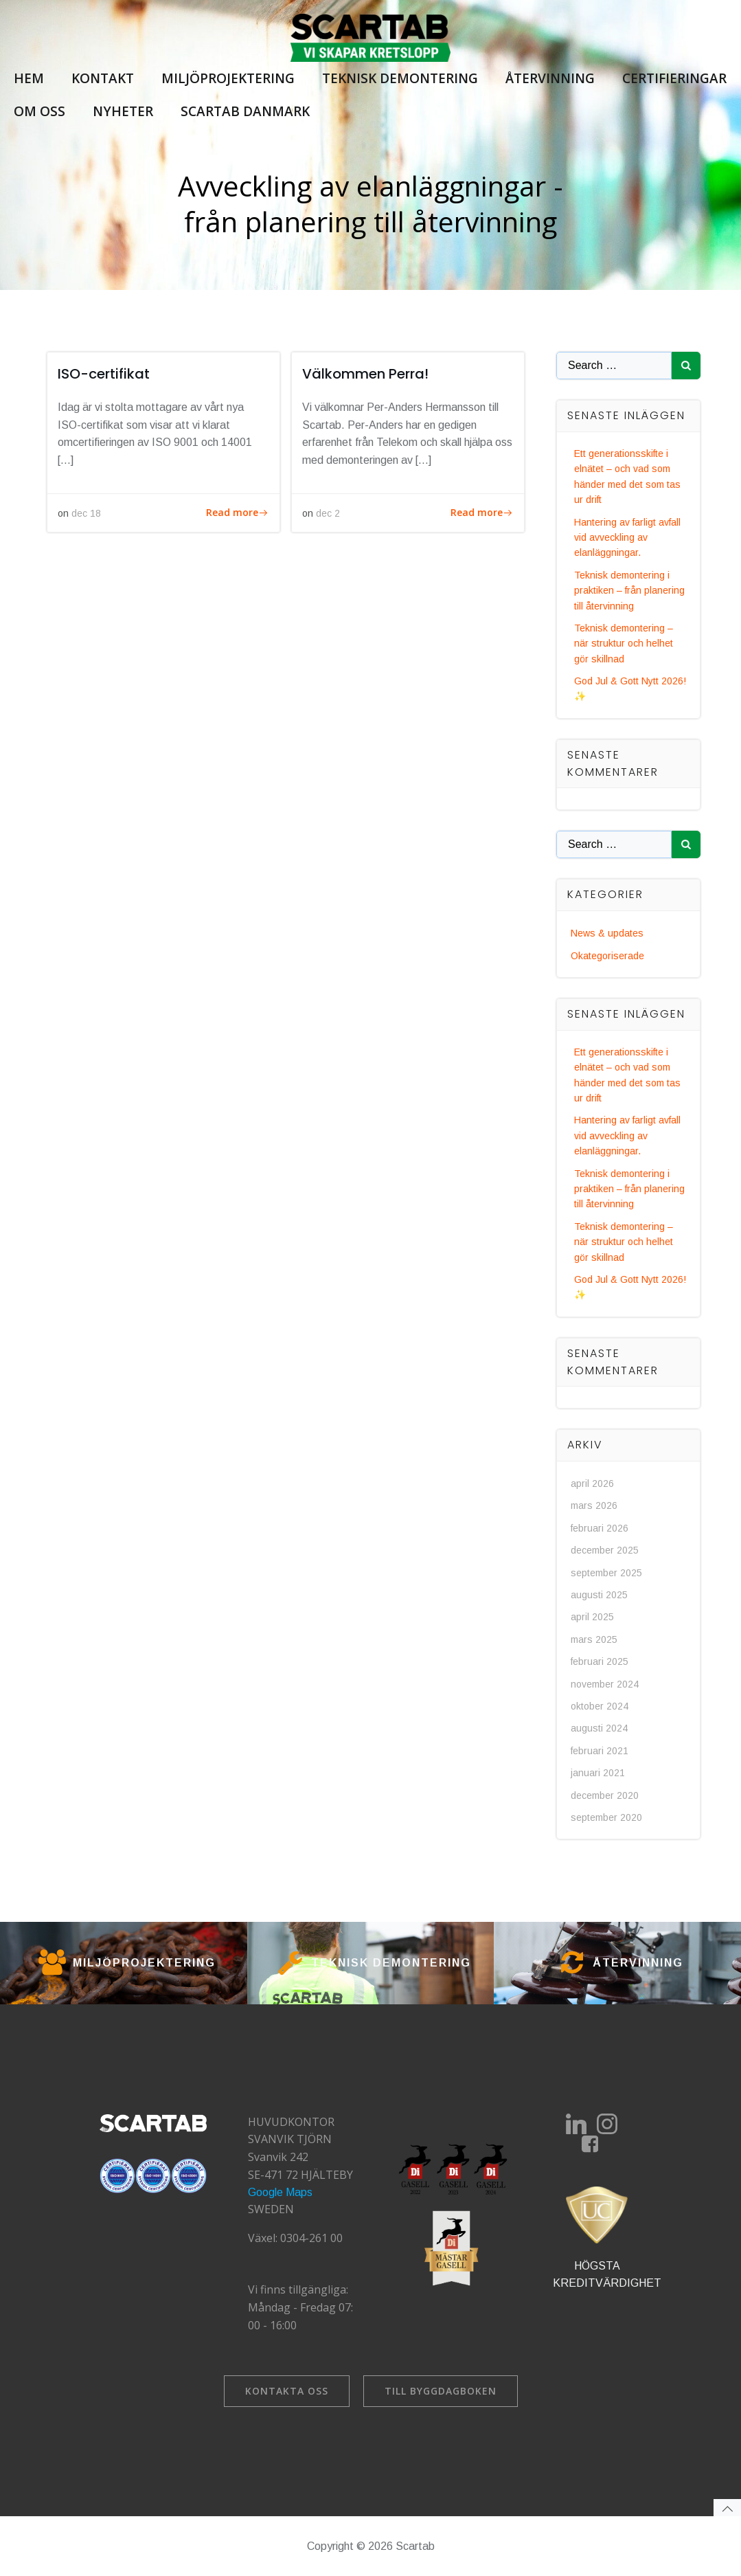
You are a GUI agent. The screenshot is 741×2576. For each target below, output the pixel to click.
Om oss (39, 111)
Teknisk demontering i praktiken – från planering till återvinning (629, 591)
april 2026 (592, 1483)
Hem (29, 78)
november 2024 (605, 1684)
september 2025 (606, 1572)
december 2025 (605, 1550)
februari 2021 (599, 1750)
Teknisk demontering (400, 78)
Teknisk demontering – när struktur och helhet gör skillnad (623, 643)
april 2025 (592, 1616)
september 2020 (606, 1817)
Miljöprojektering (228, 78)
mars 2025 (594, 1639)
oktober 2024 (599, 1706)
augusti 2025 (599, 1594)
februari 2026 (599, 1528)
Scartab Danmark (245, 111)
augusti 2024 (599, 1728)
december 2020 (605, 1795)
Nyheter (123, 111)
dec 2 (328, 513)
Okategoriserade (607, 955)
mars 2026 (594, 1505)
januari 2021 (598, 1772)
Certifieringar (674, 78)
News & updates (607, 933)
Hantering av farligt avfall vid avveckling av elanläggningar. (627, 538)
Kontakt (102, 78)
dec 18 (86, 513)
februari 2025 (599, 1661)
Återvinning (550, 78)
